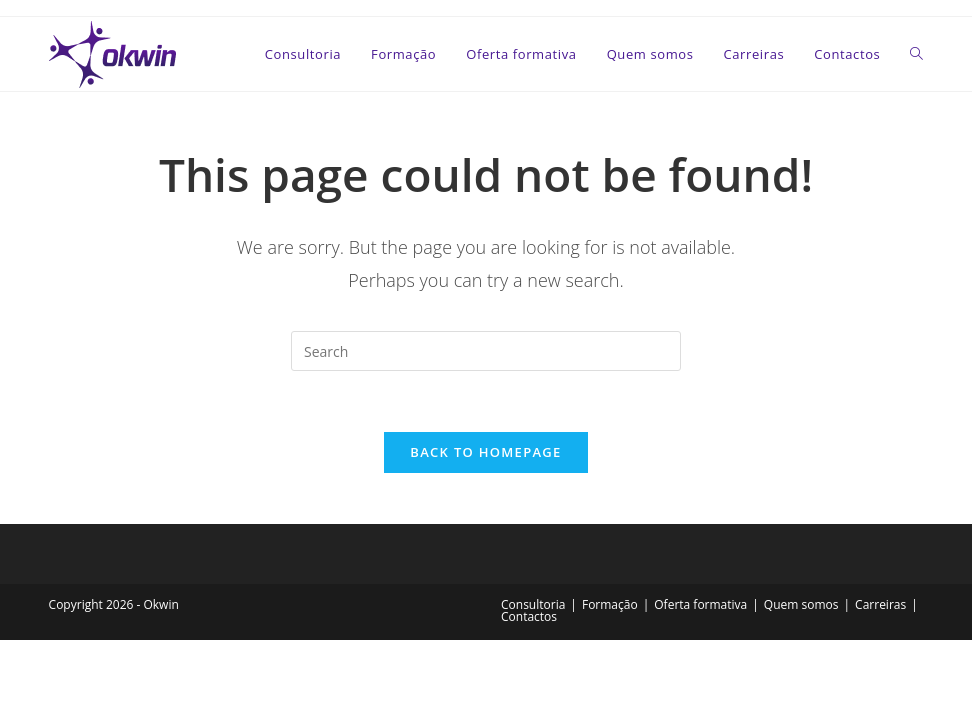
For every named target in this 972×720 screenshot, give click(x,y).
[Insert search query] (486, 351)
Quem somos (801, 604)
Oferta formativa (700, 604)
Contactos (529, 616)
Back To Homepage (485, 452)
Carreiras (880, 604)
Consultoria (533, 604)
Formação (610, 604)
